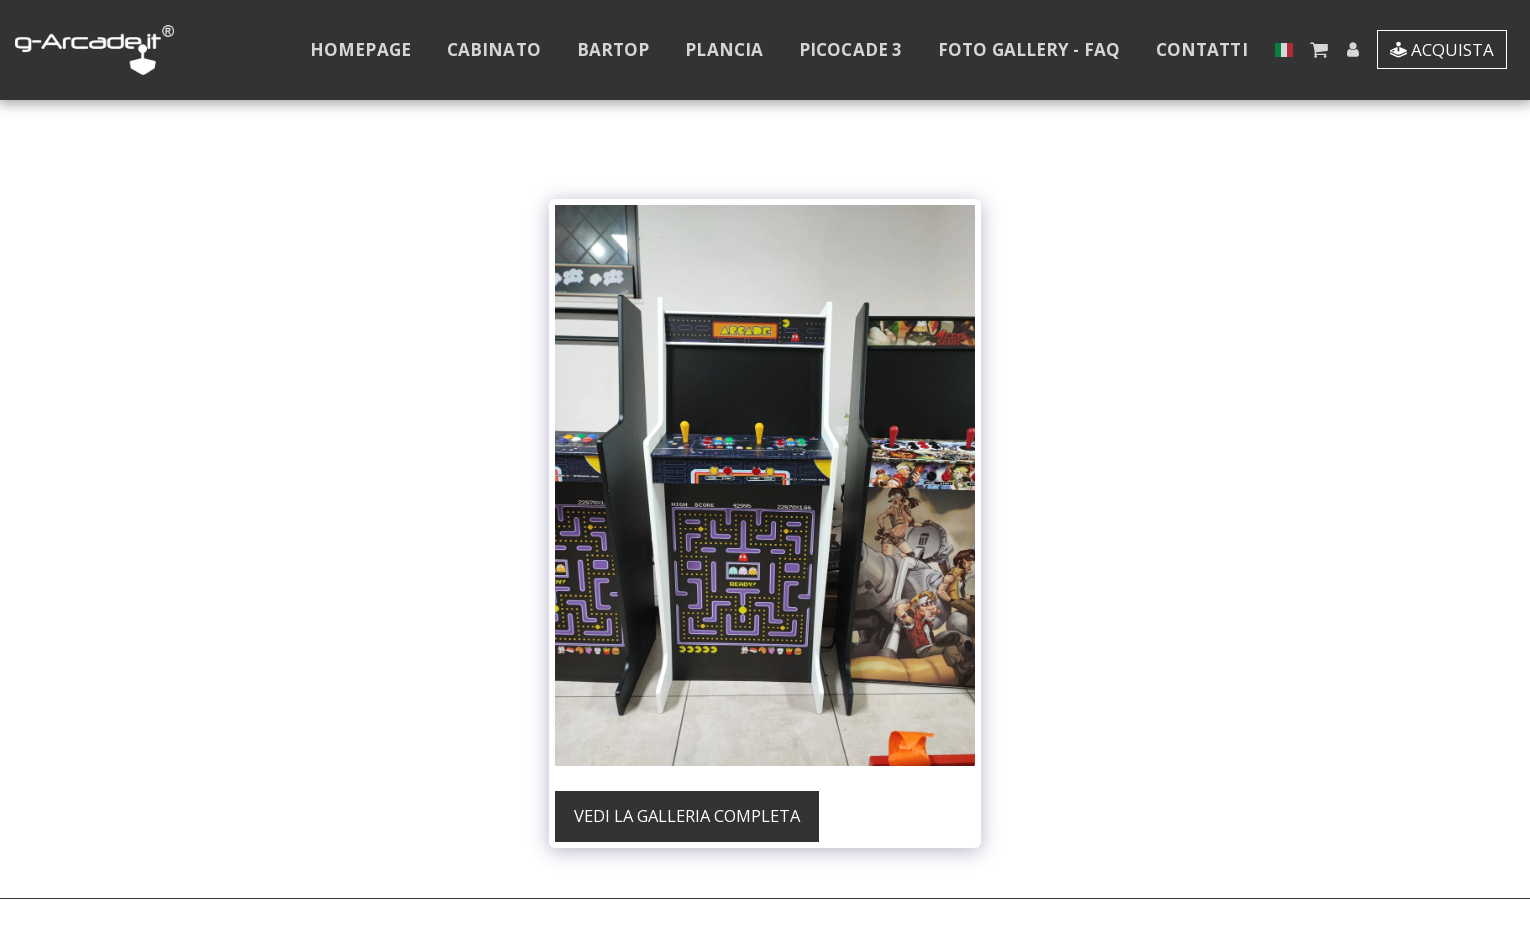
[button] (1318, 49)
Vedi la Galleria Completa (687, 815)
